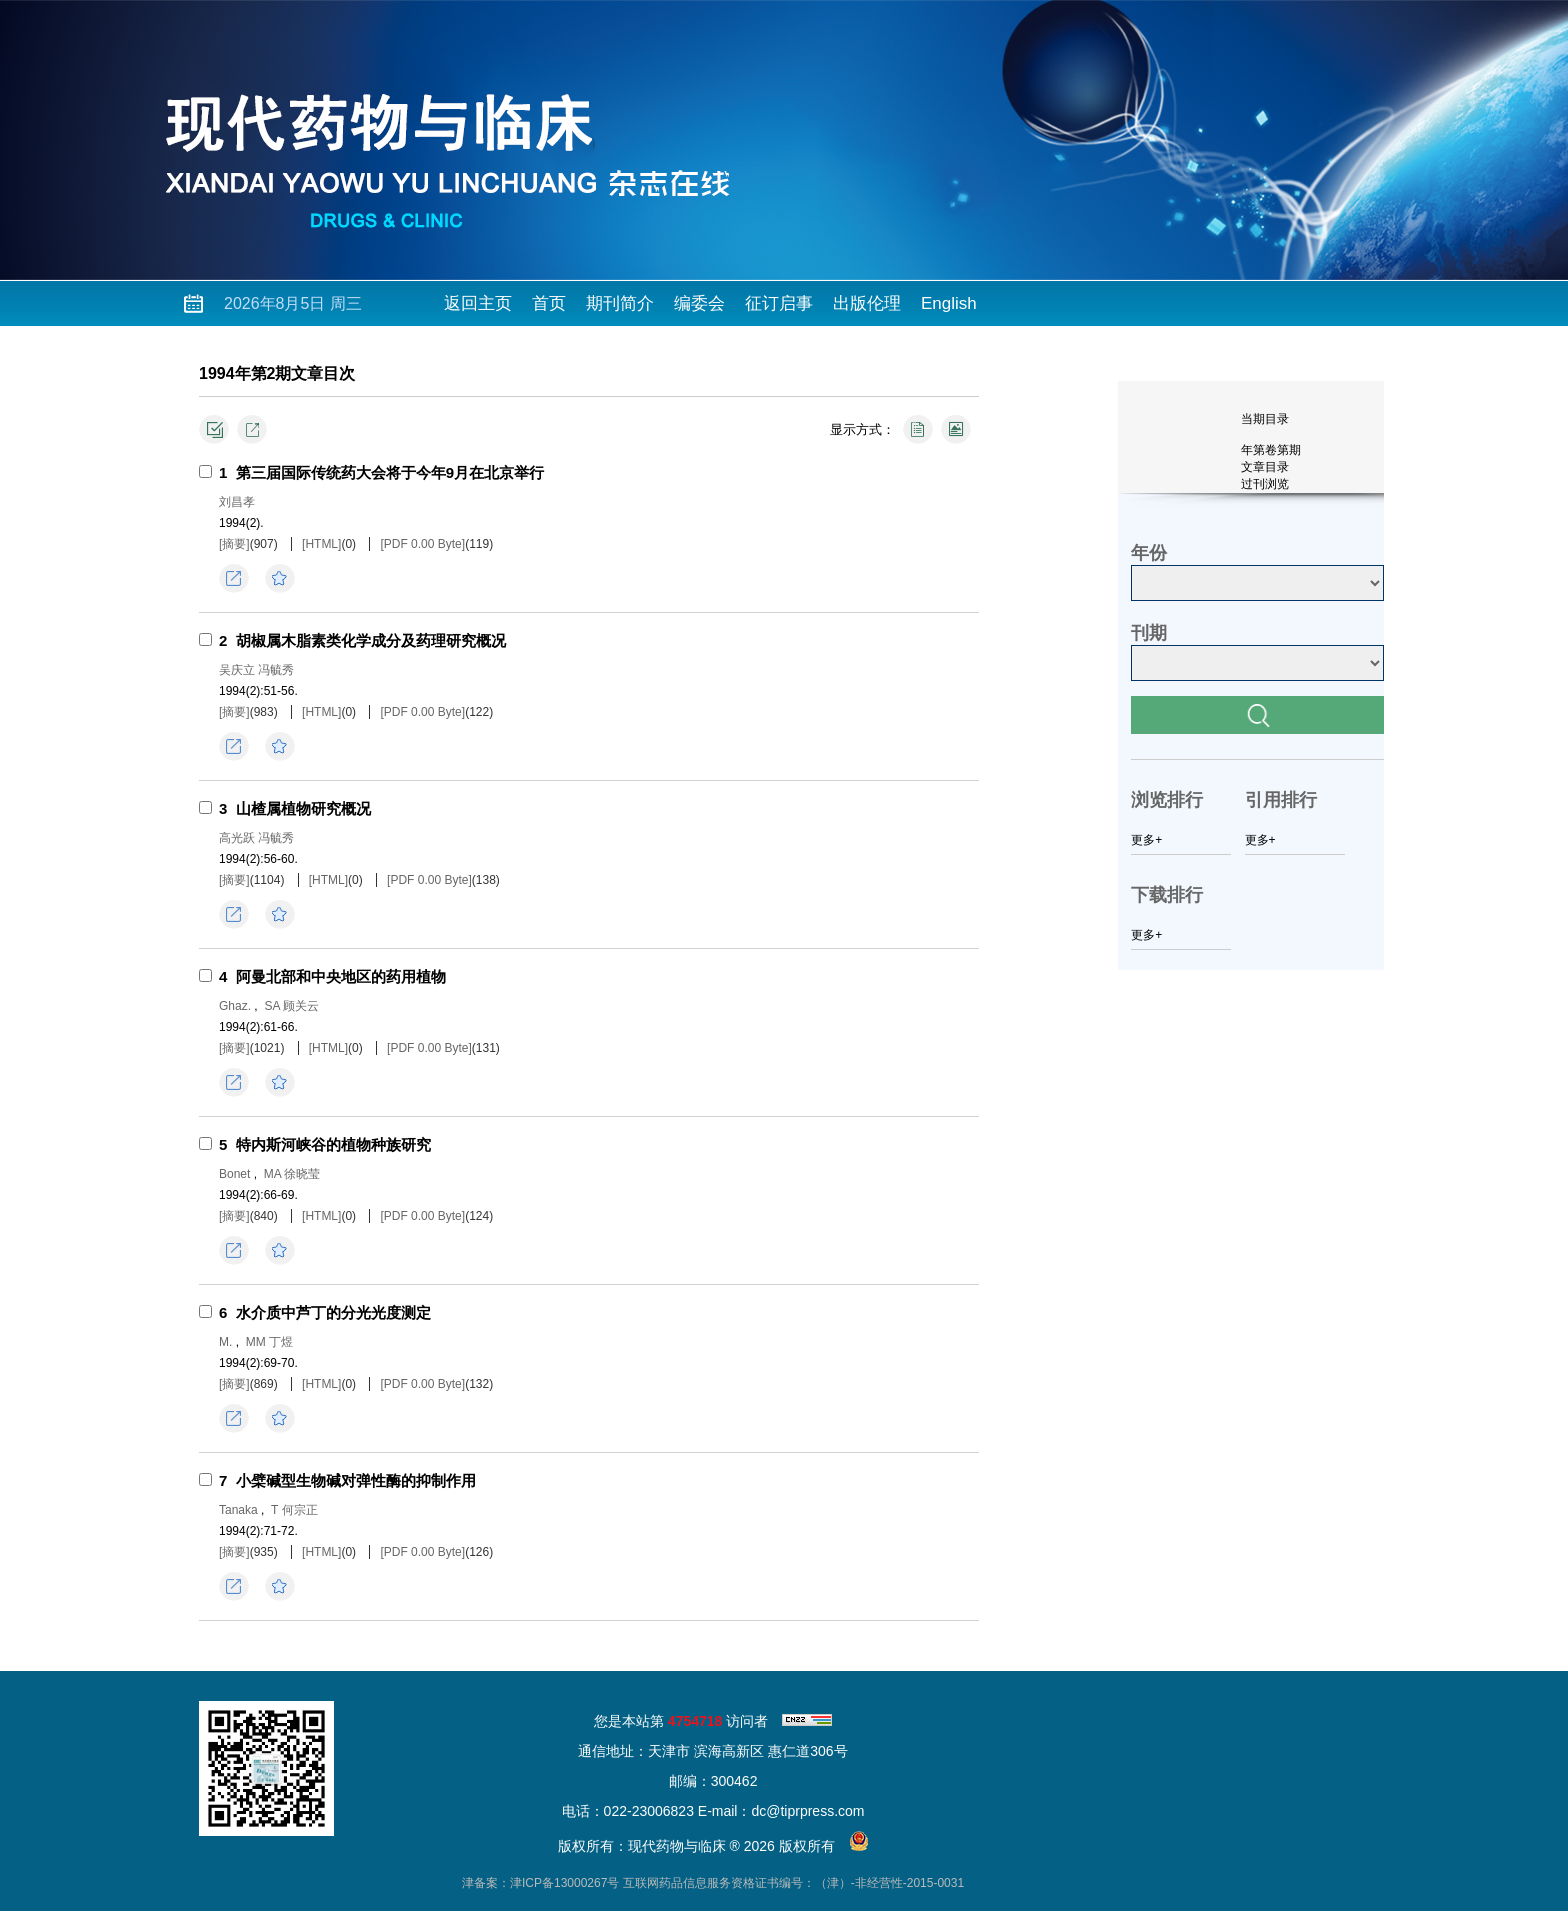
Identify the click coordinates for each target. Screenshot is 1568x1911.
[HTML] (321, 544)
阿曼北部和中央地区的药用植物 (341, 976)
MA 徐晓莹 (292, 1174)
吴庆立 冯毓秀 (256, 670)
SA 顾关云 (291, 1006)
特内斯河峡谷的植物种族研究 (333, 1144)
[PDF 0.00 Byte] (422, 544)
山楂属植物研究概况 (303, 808)
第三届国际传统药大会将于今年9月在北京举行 (390, 472)
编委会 (699, 303)
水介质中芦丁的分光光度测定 (333, 1312)
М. (225, 1342)
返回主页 (478, 303)
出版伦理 (867, 303)
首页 (549, 303)
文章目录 (1265, 467)
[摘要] (234, 544)
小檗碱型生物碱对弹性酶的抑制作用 (356, 1480)
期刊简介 (620, 303)
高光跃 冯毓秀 (256, 838)
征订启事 (779, 303)
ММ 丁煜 (269, 1342)
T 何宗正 (294, 1510)
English (949, 303)
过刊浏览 (1265, 484)
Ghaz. (235, 1006)
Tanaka (238, 1510)
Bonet (234, 1174)
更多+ (1146, 840)
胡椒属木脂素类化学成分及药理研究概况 (371, 640)
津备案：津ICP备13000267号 (540, 1883)
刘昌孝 (237, 502)
